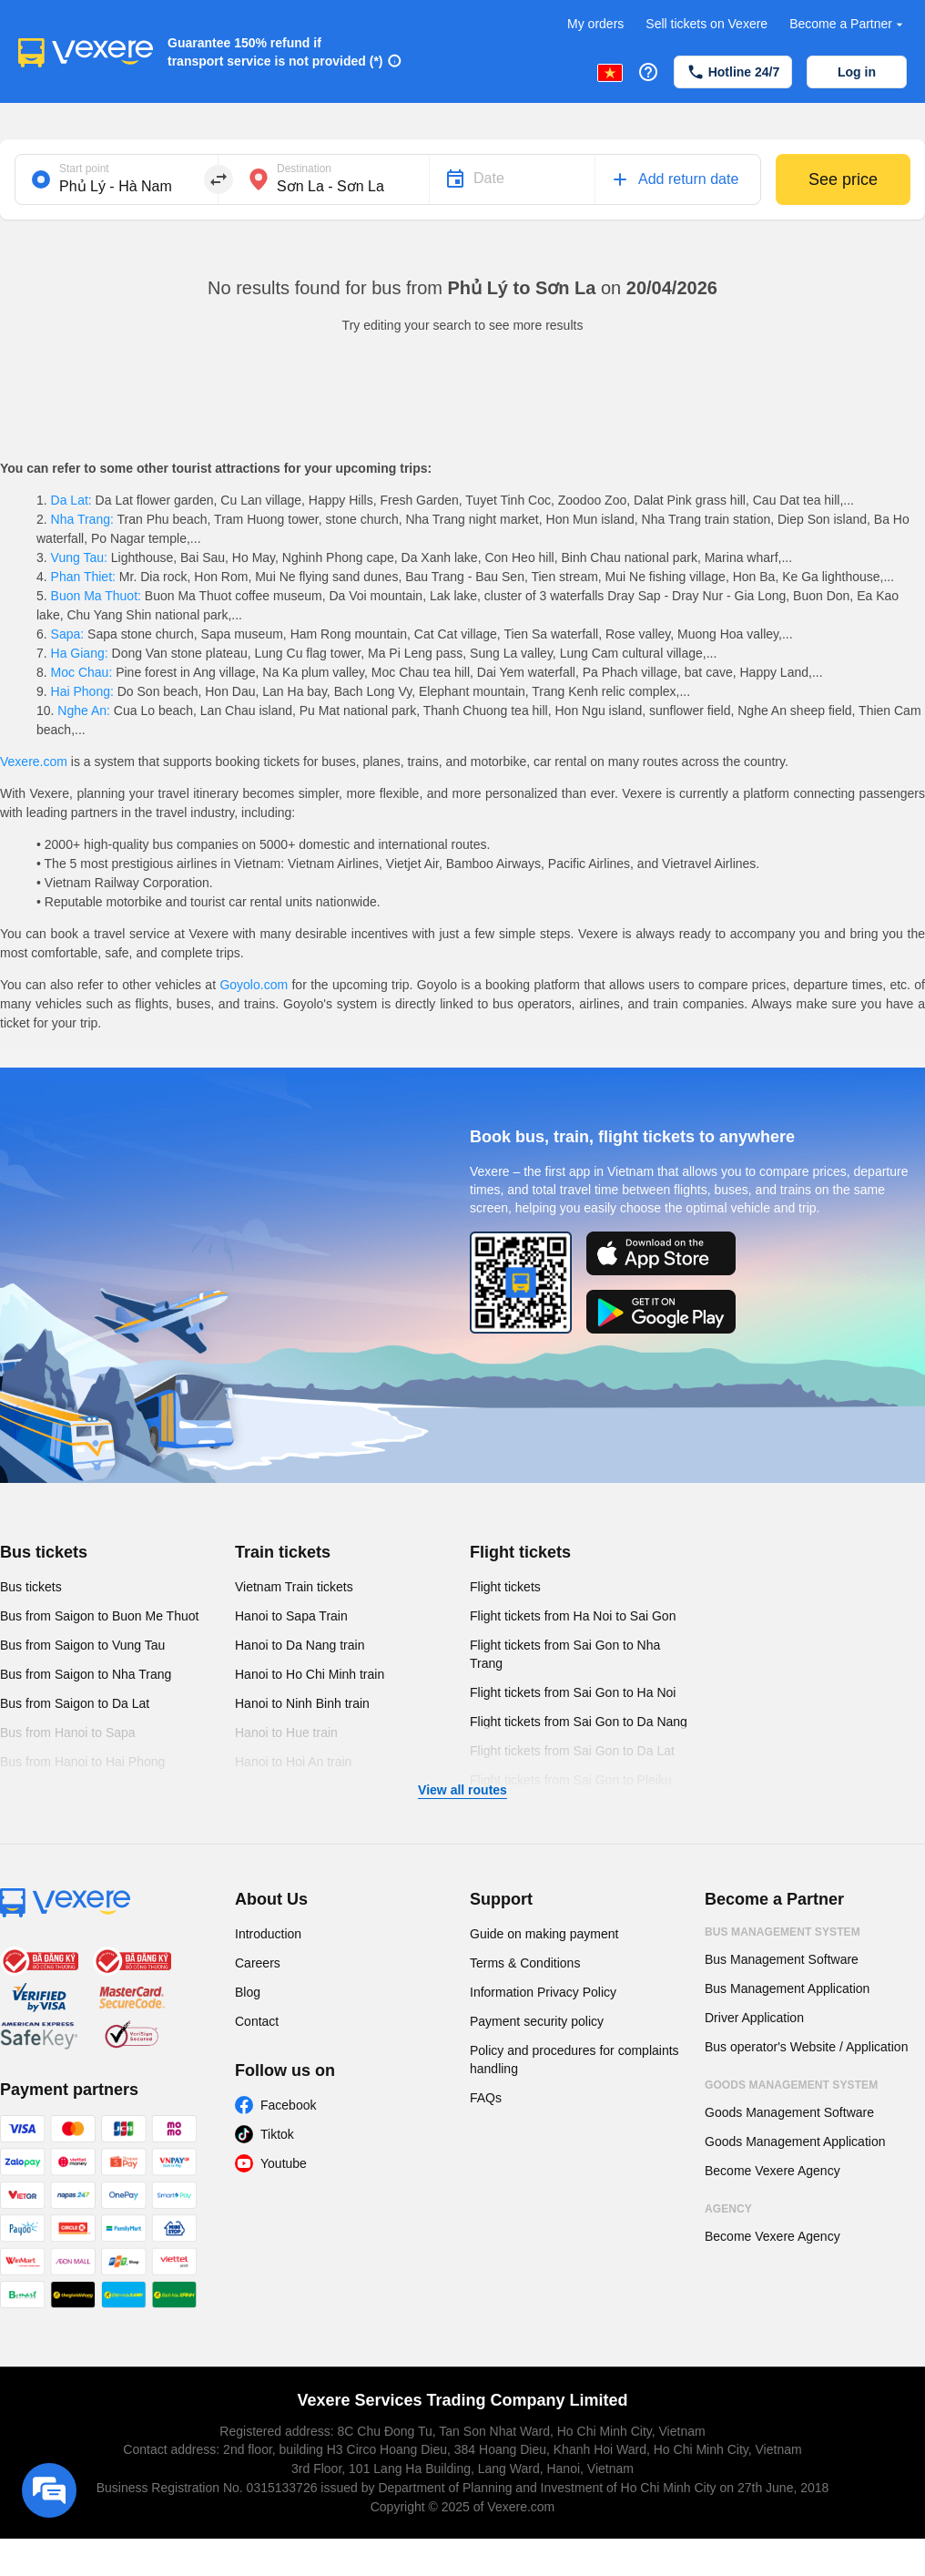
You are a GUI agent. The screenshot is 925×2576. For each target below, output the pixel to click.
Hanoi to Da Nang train (299, 1645)
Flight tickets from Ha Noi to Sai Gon (573, 1616)
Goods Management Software (789, 2112)
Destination (304, 168)
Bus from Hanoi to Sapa (68, 1732)
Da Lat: (71, 500)
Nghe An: (83, 710)
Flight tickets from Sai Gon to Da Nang (578, 1721)
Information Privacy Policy (543, 1992)
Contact (257, 2021)
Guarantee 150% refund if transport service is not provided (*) (275, 52)
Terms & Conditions (525, 1963)
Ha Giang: (79, 653)
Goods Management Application (795, 2141)
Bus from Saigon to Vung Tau (82, 1645)
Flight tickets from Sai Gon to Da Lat (572, 1750)
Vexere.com (33, 761)
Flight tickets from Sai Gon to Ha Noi (573, 1692)
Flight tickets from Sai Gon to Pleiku (571, 1780)
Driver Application (754, 2017)
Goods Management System (791, 2085)
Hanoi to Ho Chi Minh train (309, 1674)
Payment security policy (537, 2021)
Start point (84, 168)
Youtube (283, 2163)
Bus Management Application (787, 1988)
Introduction (268, 1934)
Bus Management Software (782, 1959)
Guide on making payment (544, 1934)
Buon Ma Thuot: (96, 595)
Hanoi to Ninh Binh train (302, 1703)
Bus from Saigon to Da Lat (74, 1703)
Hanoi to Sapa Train (291, 1616)
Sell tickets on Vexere (706, 23)
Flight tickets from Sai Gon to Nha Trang (565, 1654)
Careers (257, 1963)
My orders (595, 23)
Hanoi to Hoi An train (293, 1761)
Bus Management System (782, 1932)
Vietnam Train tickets (294, 1586)
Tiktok (277, 2134)
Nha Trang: (82, 519)
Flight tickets (520, 1552)
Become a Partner (848, 24)
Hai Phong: (82, 691)
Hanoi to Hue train (286, 1732)
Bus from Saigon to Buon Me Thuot (99, 1616)
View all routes (462, 1790)
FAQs (486, 2097)
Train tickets (282, 1552)
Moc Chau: (81, 672)
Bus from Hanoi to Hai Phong (82, 1761)
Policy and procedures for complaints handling (574, 2059)
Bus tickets (43, 1552)
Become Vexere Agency (772, 2170)
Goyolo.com (253, 984)
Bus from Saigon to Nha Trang (85, 1674)
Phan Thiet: (83, 576)
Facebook (288, 2105)
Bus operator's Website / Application (806, 2046)
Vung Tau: (79, 557)
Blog (247, 1992)
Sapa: (67, 634)
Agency (728, 2209)
